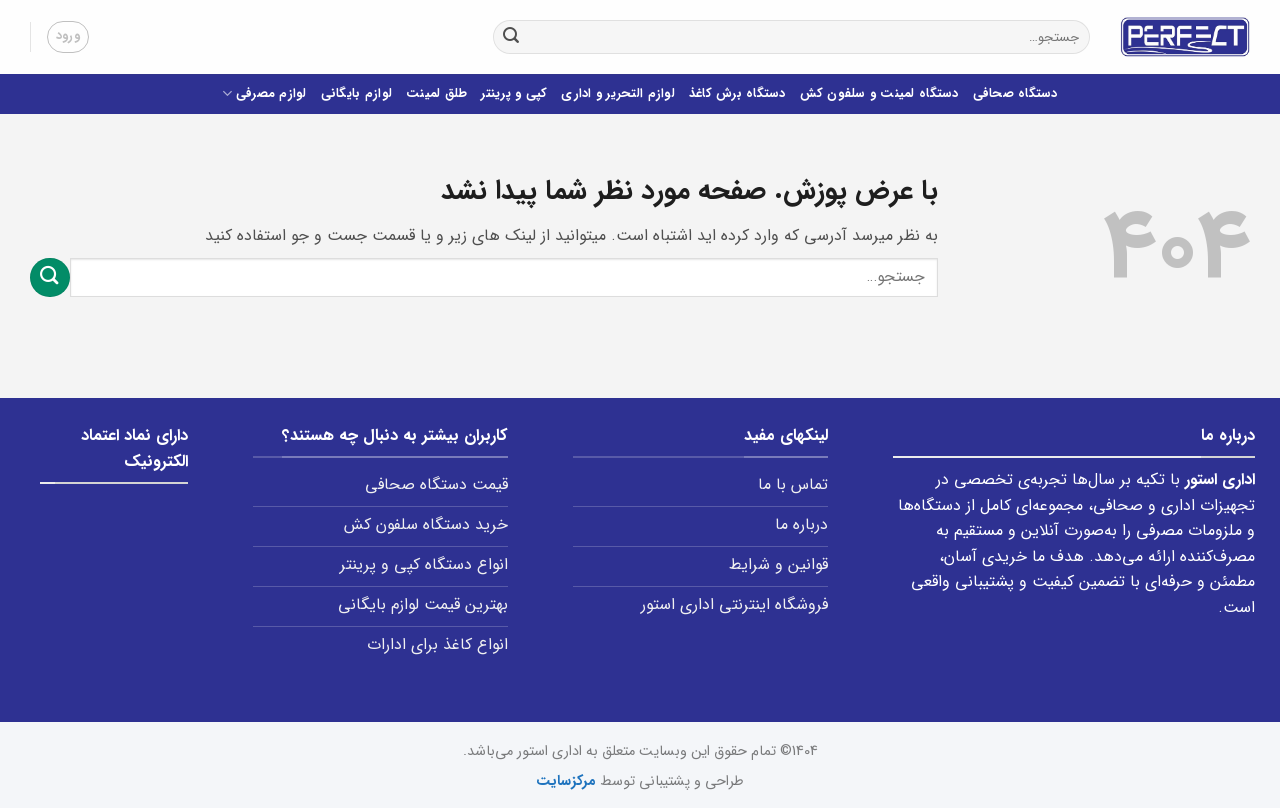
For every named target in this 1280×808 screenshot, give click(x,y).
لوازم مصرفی (264, 94)
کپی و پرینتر (514, 94)
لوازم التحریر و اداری (617, 94)
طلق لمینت (436, 94)
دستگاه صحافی (1015, 94)
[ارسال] (511, 37)
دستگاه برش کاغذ (737, 94)
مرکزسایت (566, 781)
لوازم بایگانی (356, 94)
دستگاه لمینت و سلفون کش (879, 94)
